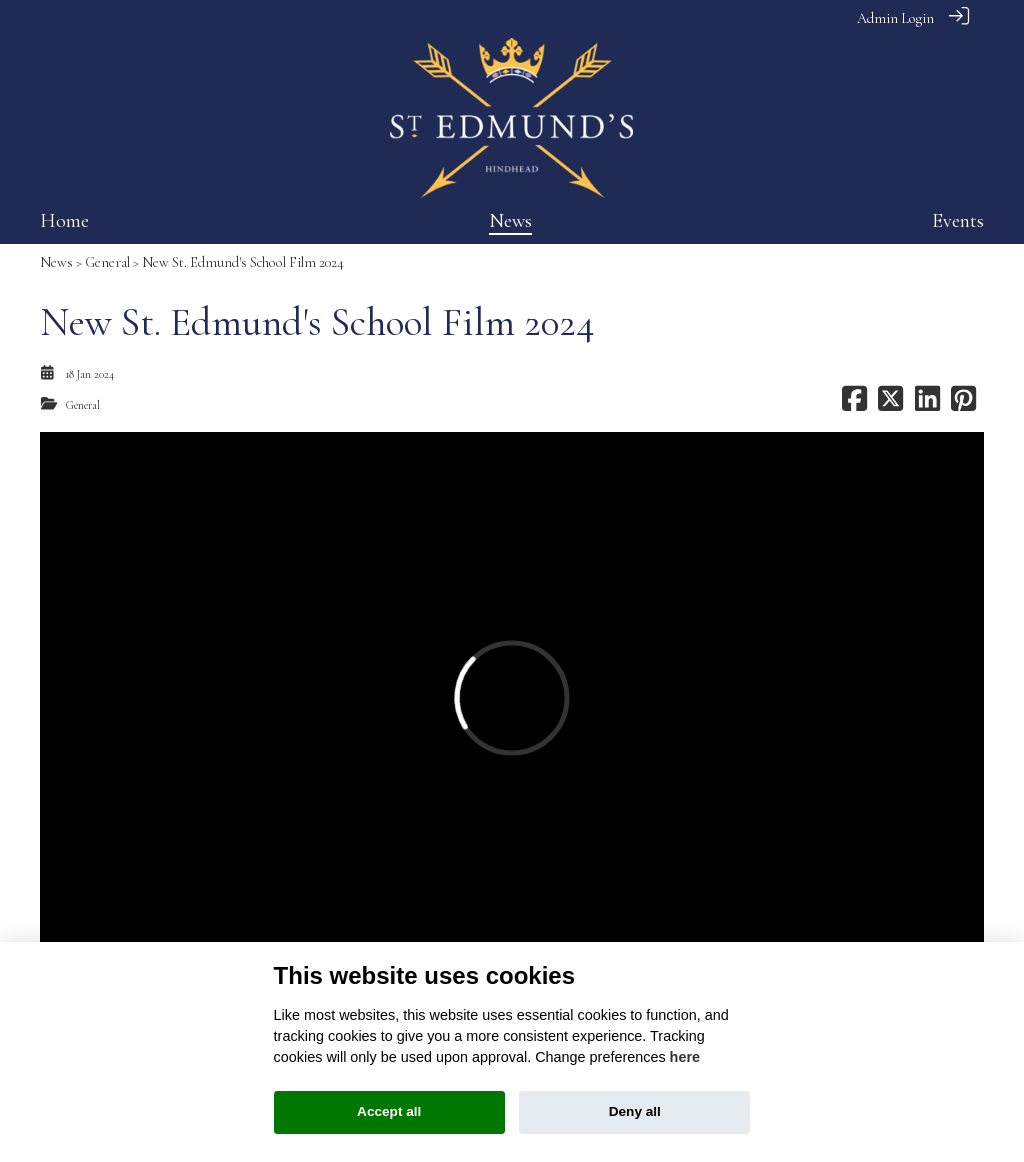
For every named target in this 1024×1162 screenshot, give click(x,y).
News (56, 262)
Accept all (389, 1111)
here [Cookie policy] (685, 1057)
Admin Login (895, 18)
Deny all (635, 1111)
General (107, 262)
